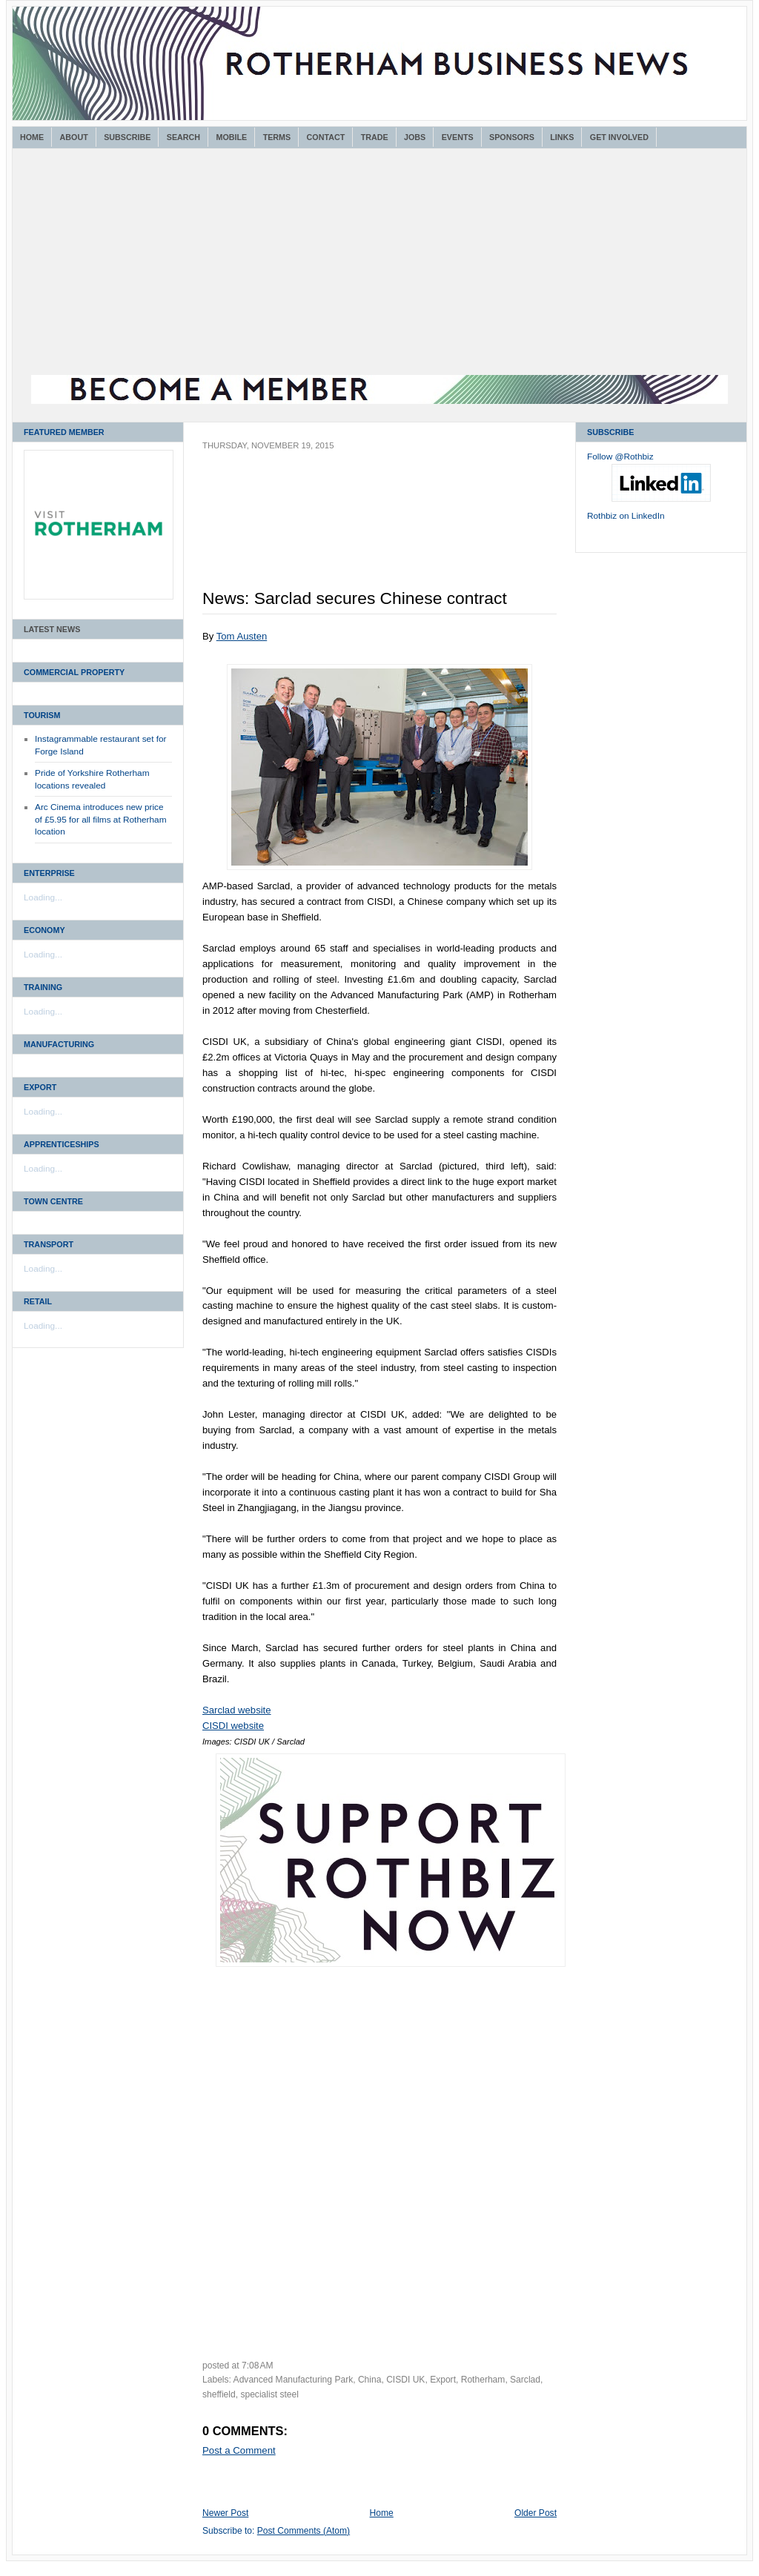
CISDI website (233, 1725)
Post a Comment (239, 2450)
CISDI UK (405, 2379)
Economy (44, 930)
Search (183, 137)
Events (458, 137)
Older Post (535, 2513)
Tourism (42, 715)
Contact (326, 137)
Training (43, 987)
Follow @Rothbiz (620, 456)
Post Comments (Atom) (303, 2531)
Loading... (43, 897)
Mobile (231, 137)
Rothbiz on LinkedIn (626, 516)
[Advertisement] (379, 264)
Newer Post (225, 2513)
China (370, 2379)
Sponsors (511, 137)
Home (32, 137)
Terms (277, 137)
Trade (374, 137)
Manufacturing (59, 1044)
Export (40, 1087)
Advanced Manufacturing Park (293, 2379)
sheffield (219, 2394)
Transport (48, 1244)
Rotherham (483, 2379)
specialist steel (269, 2394)
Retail (38, 1301)
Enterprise (49, 873)
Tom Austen (242, 636)
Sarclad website (236, 1710)
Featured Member (64, 432)
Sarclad (525, 2379)
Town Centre (53, 1201)
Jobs (414, 137)
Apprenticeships (61, 1144)
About (74, 137)
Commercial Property (74, 672)
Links (562, 137)
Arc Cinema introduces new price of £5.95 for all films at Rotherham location (101, 819)
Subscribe (127, 137)
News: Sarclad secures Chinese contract (354, 598)
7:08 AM (258, 2365)
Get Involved (619, 137)
